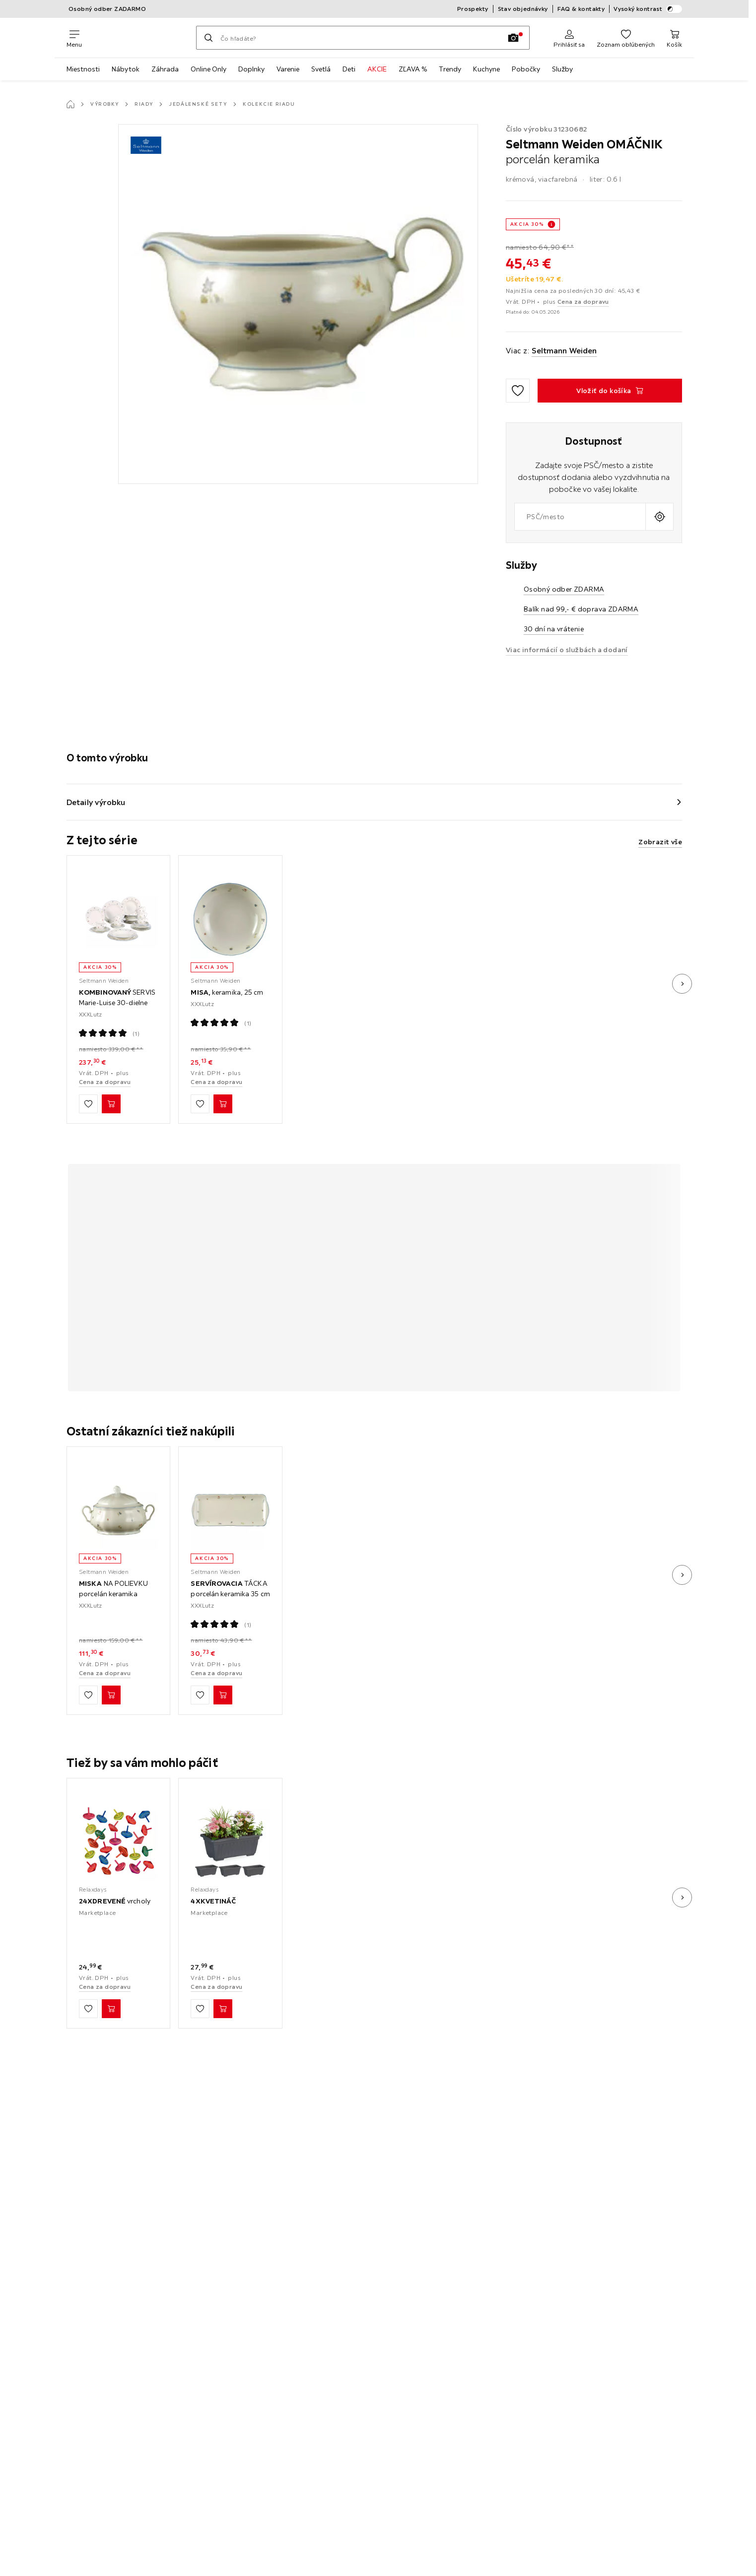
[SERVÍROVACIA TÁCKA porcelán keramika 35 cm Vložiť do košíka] (222, 1695)
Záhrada (165, 69)
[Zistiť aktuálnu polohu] (659, 516)
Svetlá (321, 69)
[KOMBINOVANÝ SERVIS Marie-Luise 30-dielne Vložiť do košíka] (111, 1103)
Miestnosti (83, 69)
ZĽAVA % (413, 69)
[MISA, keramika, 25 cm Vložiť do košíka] (222, 1103)
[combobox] (580, 516)
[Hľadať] (208, 38)
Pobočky (526, 69)
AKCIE (377, 69)
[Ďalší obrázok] (682, 984)
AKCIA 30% (527, 224)
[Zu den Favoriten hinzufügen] (518, 391)
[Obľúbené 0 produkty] (626, 38)
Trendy (450, 69)
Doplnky (251, 69)
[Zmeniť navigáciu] (74, 38)
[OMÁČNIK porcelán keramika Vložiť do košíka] (610, 391)
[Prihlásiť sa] (569, 38)
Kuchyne (486, 69)
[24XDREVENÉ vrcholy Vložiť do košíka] (111, 2008)
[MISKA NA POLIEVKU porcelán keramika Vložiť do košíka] (111, 1695)
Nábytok (125, 69)
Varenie (287, 69)
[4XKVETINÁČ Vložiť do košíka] (222, 2008)
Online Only (208, 69)
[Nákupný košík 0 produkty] (674, 38)
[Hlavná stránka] (70, 104)
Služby (562, 69)
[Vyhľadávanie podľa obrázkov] (513, 38)
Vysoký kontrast (648, 9)
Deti (349, 69)
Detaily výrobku (96, 802)
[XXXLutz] (139, 38)
